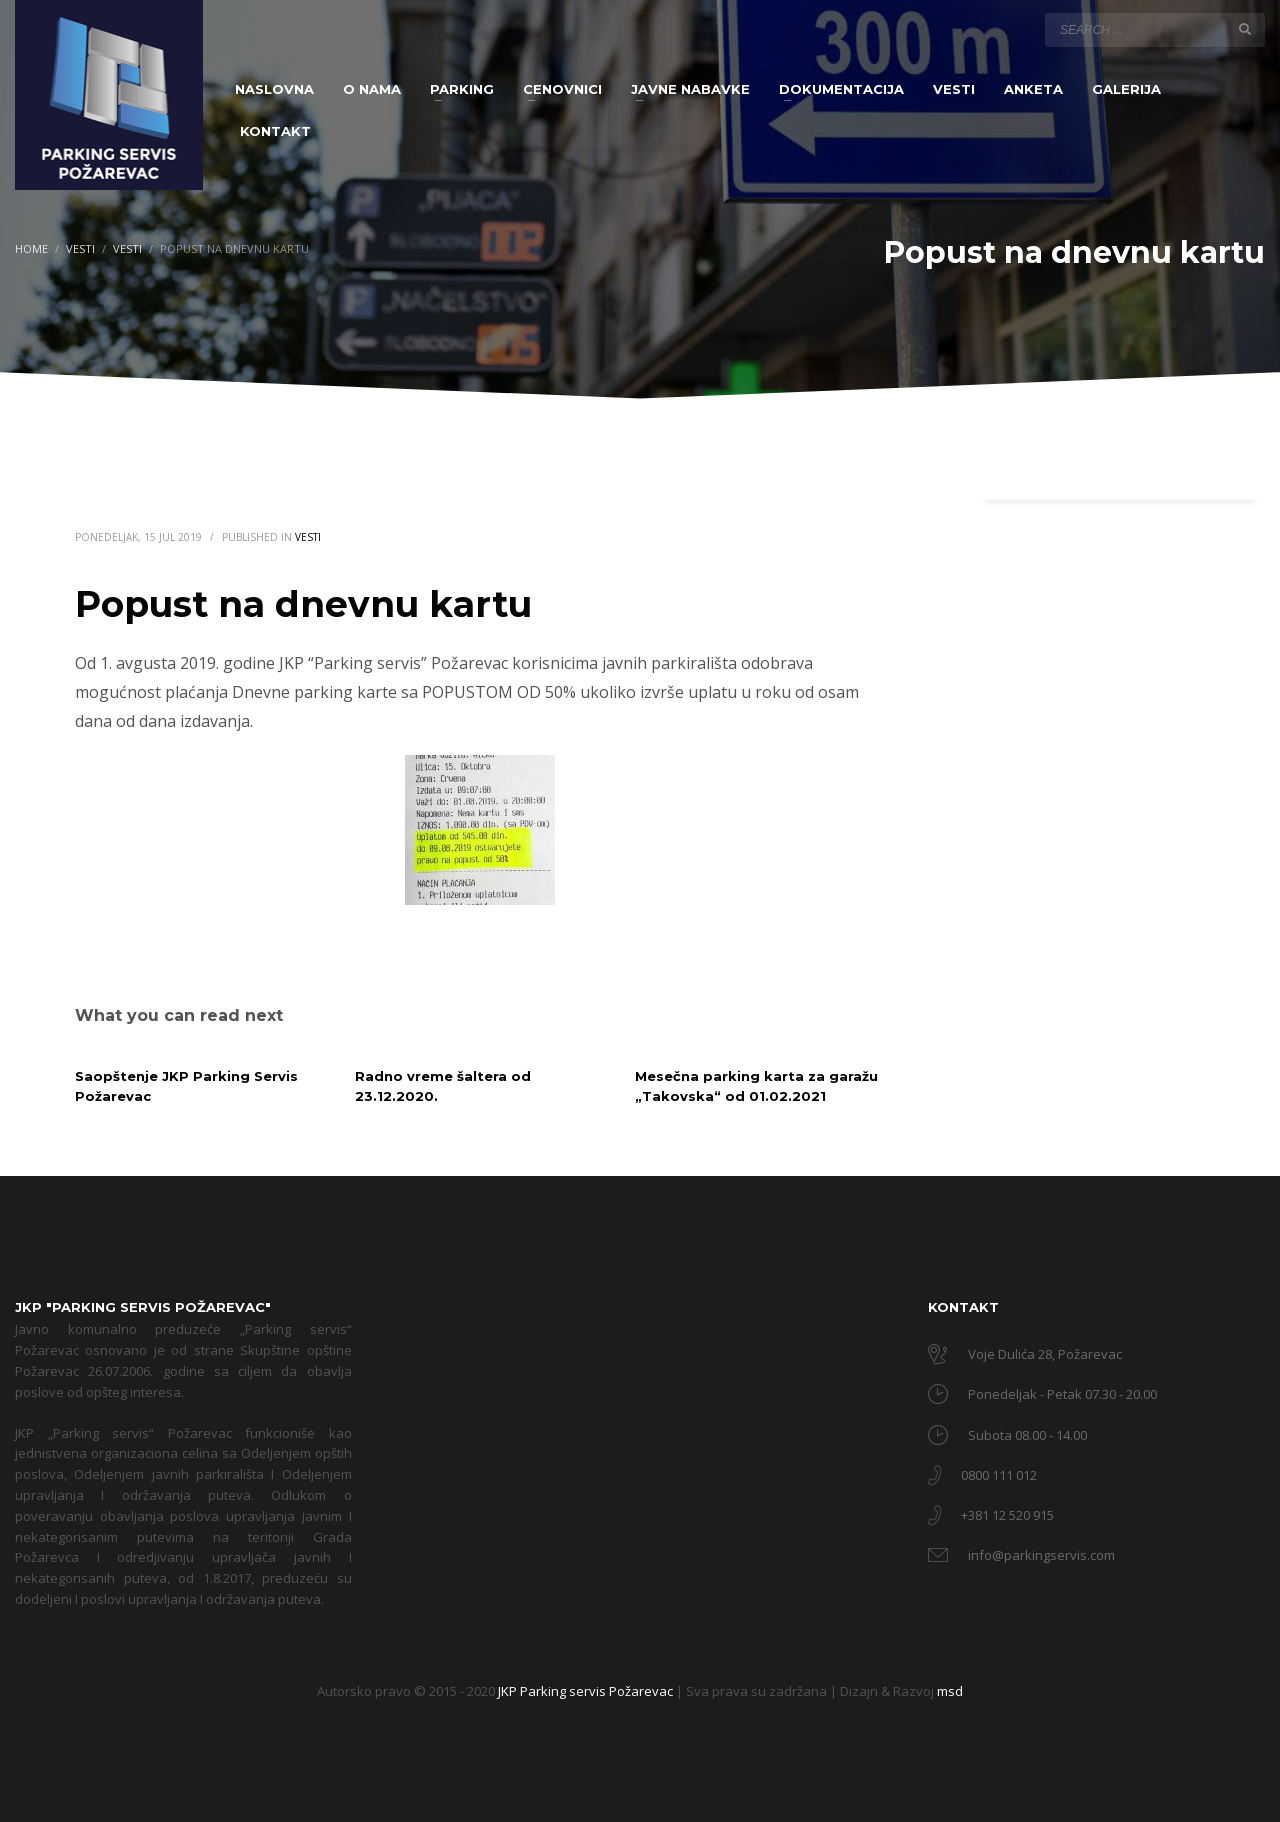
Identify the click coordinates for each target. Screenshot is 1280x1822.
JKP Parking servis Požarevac (587, 1691)
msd (950, 1691)
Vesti (308, 537)
